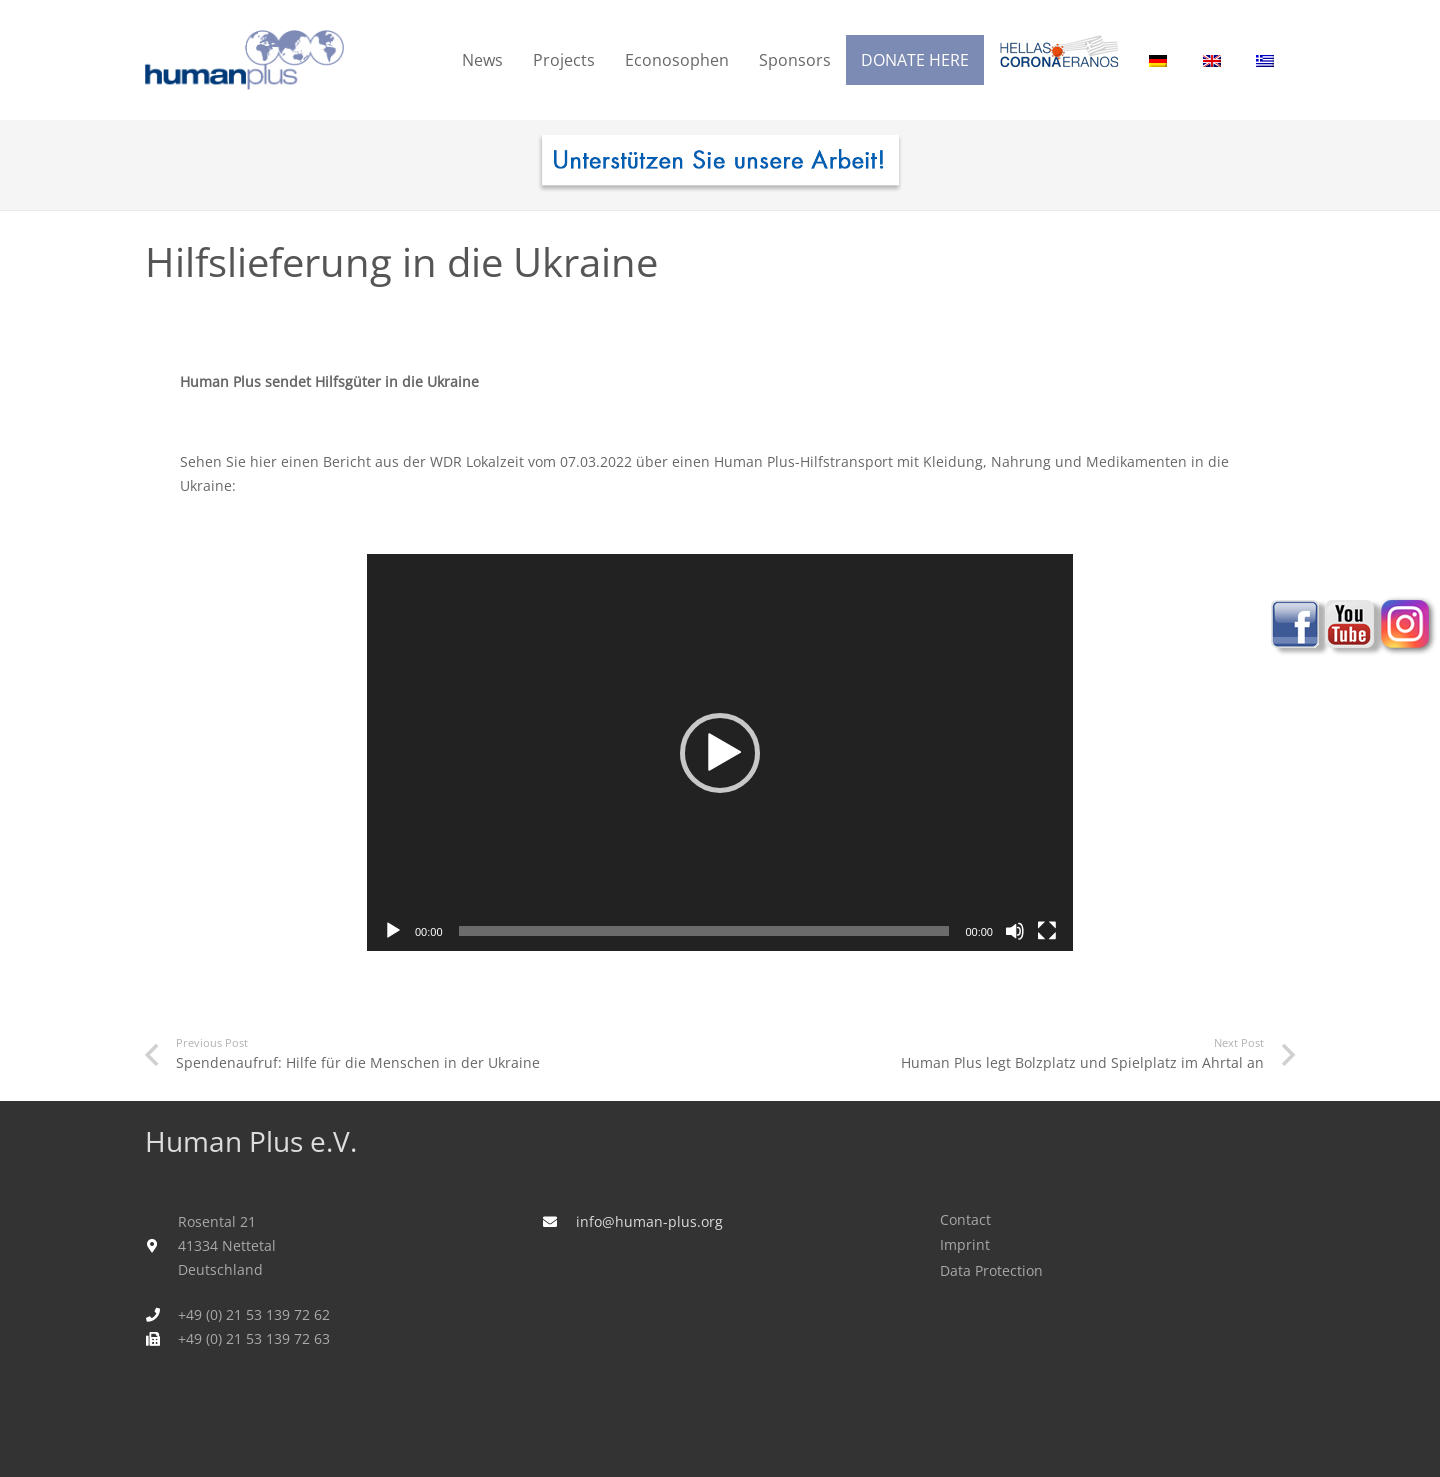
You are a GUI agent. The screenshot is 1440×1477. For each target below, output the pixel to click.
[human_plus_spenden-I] (720, 165)
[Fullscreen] (1047, 931)
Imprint (965, 1244)
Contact (965, 1219)
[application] (720, 752)
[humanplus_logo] (244, 60)
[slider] (704, 931)
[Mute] (1015, 931)
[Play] (393, 931)
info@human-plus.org (649, 1221)
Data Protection (991, 1270)
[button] (720, 753)
